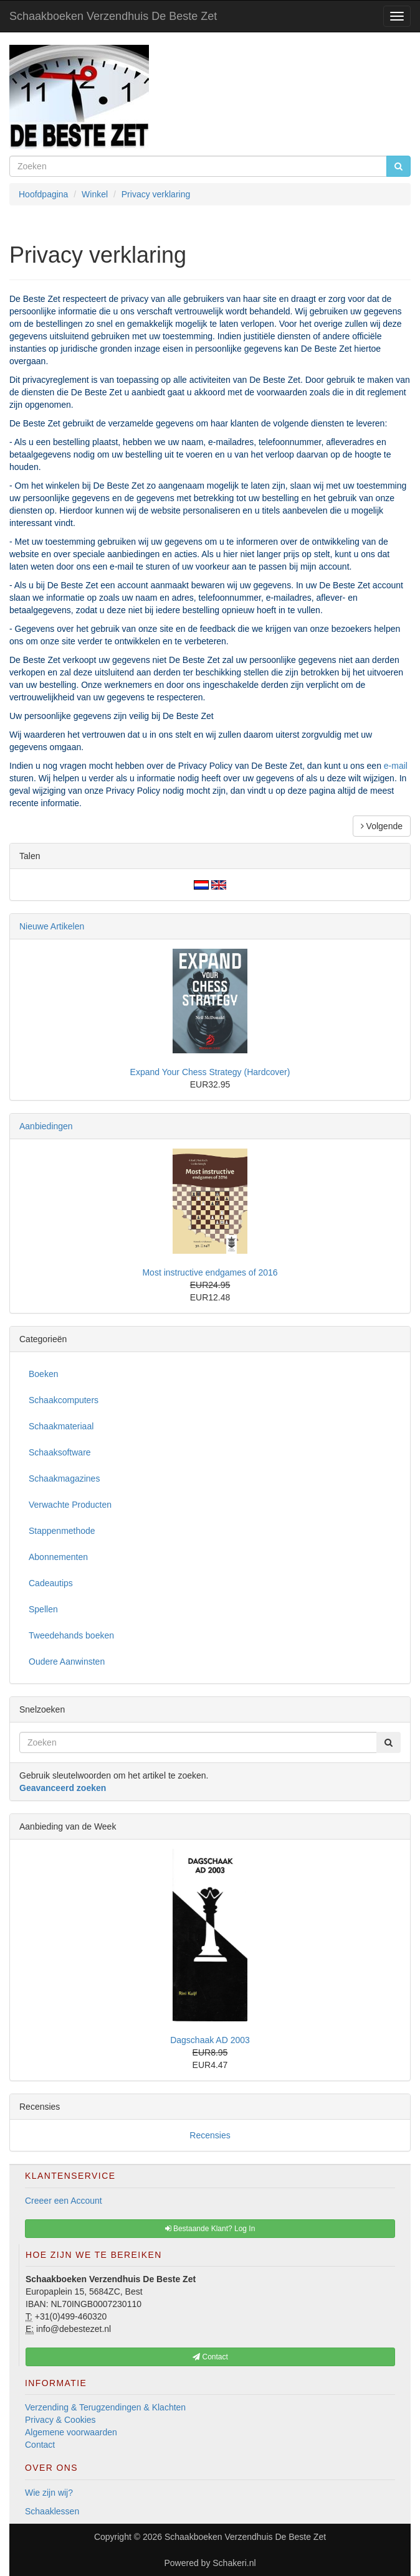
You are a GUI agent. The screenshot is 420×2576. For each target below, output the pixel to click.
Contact (40, 2445)
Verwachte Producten (70, 1505)
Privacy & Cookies (60, 2420)
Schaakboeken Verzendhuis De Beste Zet (113, 16)
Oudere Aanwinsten (67, 1661)
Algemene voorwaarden (71, 2432)
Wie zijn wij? (49, 2493)
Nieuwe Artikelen (51, 926)
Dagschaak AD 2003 (210, 2040)
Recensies (209, 2135)
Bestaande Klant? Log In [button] (210, 2228)
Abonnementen (58, 1557)
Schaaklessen (52, 2511)
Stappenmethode (62, 1531)
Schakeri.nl (233, 2563)
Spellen (43, 1609)
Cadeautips (51, 1583)
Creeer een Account (63, 2201)
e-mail (396, 766)
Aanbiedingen (46, 1126)
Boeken (43, 1374)
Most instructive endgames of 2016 (209, 1272)
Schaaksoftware (60, 1452)
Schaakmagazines (64, 1478)
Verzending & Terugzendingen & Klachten (105, 2407)
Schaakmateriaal (61, 1426)
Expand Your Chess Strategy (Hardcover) (210, 1072)
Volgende (382, 826)
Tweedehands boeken (71, 1635)
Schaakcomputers (63, 1400)
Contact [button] (210, 2357)
